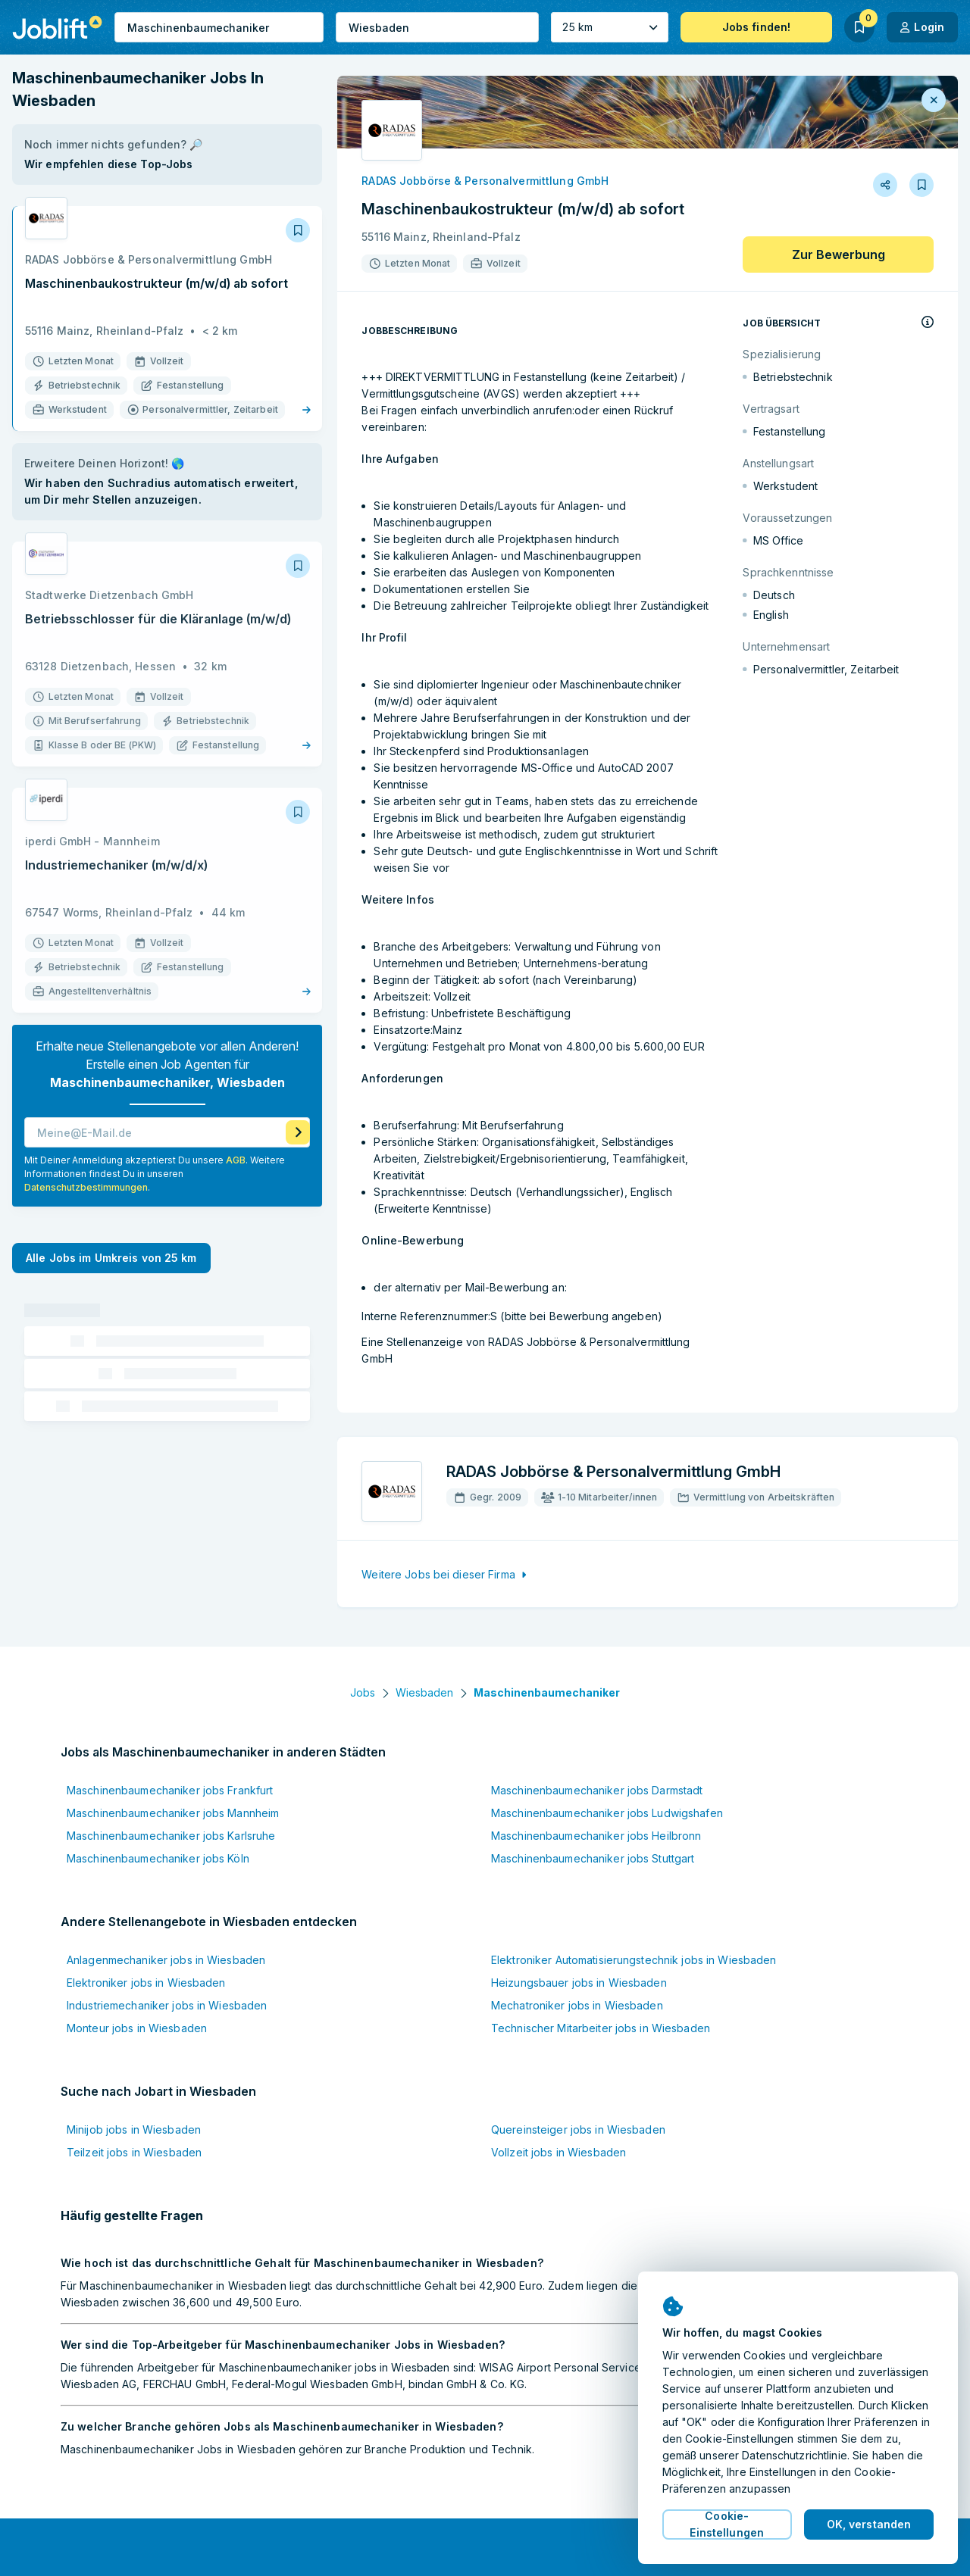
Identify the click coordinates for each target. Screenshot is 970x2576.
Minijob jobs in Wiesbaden (134, 2129)
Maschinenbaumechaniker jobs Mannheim (173, 1812)
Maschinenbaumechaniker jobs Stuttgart (592, 1858)
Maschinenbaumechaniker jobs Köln (158, 1858)
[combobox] (219, 27)
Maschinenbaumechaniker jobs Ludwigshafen (607, 1812)
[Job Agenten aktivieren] (298, 1108)
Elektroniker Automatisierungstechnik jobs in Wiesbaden (633, 1959)
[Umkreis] (609, 27)
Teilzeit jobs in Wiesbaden (134, 2152)
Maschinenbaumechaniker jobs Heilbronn (596, 1835)
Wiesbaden (424, 1692)
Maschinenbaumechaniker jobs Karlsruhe (171, 1835)
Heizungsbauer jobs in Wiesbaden (579, 1982)
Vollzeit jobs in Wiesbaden (558, 2152)
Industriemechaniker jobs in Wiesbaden (167, 2005)
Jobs (362, 1692)
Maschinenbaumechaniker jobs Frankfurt (170, 1790)
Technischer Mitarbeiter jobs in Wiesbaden (600, 2028)
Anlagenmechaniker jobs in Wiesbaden (166, 1959)
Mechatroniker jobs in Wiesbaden (577, 2005)
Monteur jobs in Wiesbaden (137, 2028)
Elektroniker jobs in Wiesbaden (146, 1982)
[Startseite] (57, 27)
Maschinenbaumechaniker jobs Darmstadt (596, 1790)
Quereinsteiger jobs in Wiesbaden (578, 2129)
